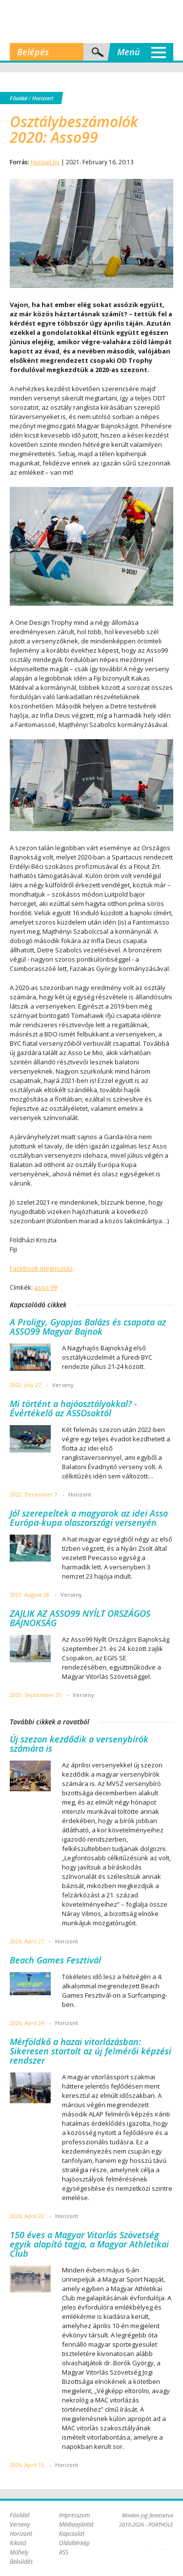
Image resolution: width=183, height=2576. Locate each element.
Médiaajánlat (76, 2524)
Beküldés (21, 2561)
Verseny (20, 2524)
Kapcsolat (71, 2534)
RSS (63, 2552)
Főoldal (18, 98)
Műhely (19, 2552)
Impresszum (74, 2515)
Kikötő (18, 2543)
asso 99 (45, 1287)
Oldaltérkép (74, 2543)
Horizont (42, 98)
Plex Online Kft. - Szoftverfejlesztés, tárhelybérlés (148, 2544)
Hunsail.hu (45, 162)
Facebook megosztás (41, 1268)
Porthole (92, 21)
